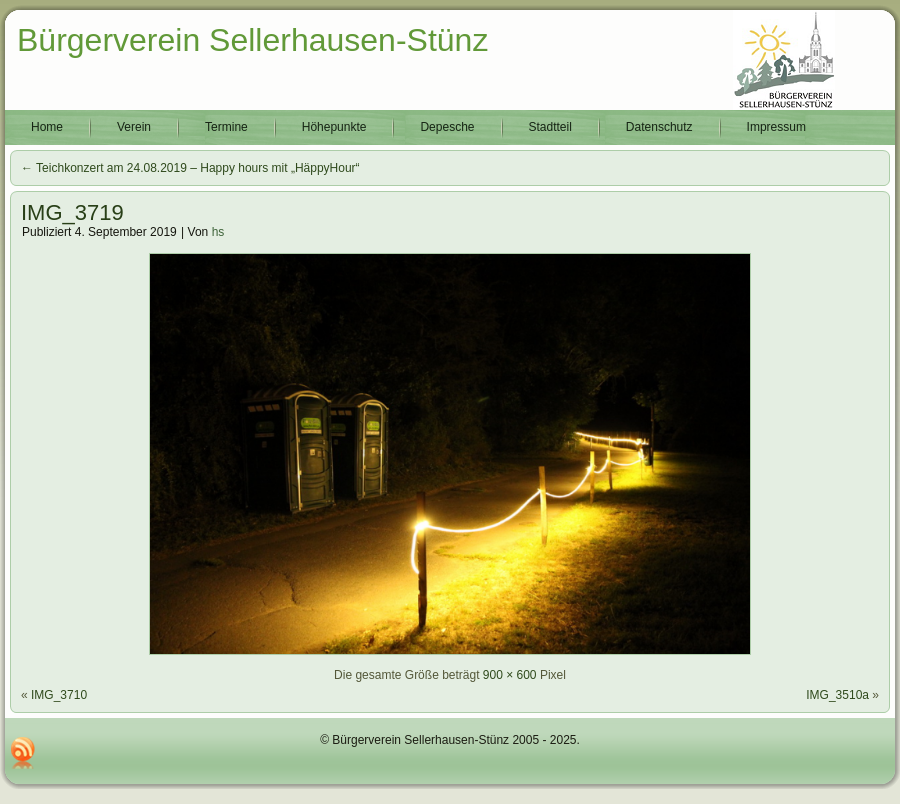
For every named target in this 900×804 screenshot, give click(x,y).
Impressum (776, 127)
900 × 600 (510, 675)
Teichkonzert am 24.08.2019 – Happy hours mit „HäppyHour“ (190, 168)
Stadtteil (550, 127)
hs (218, 232)
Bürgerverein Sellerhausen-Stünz (252, 40)
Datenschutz (659, 127)
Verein (134, 127)
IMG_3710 (59, 695)
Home (47, 127)
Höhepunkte (334, 127)
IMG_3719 (72, 212)
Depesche (447, 127)
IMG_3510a (837, 695)
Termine (226, 127)
